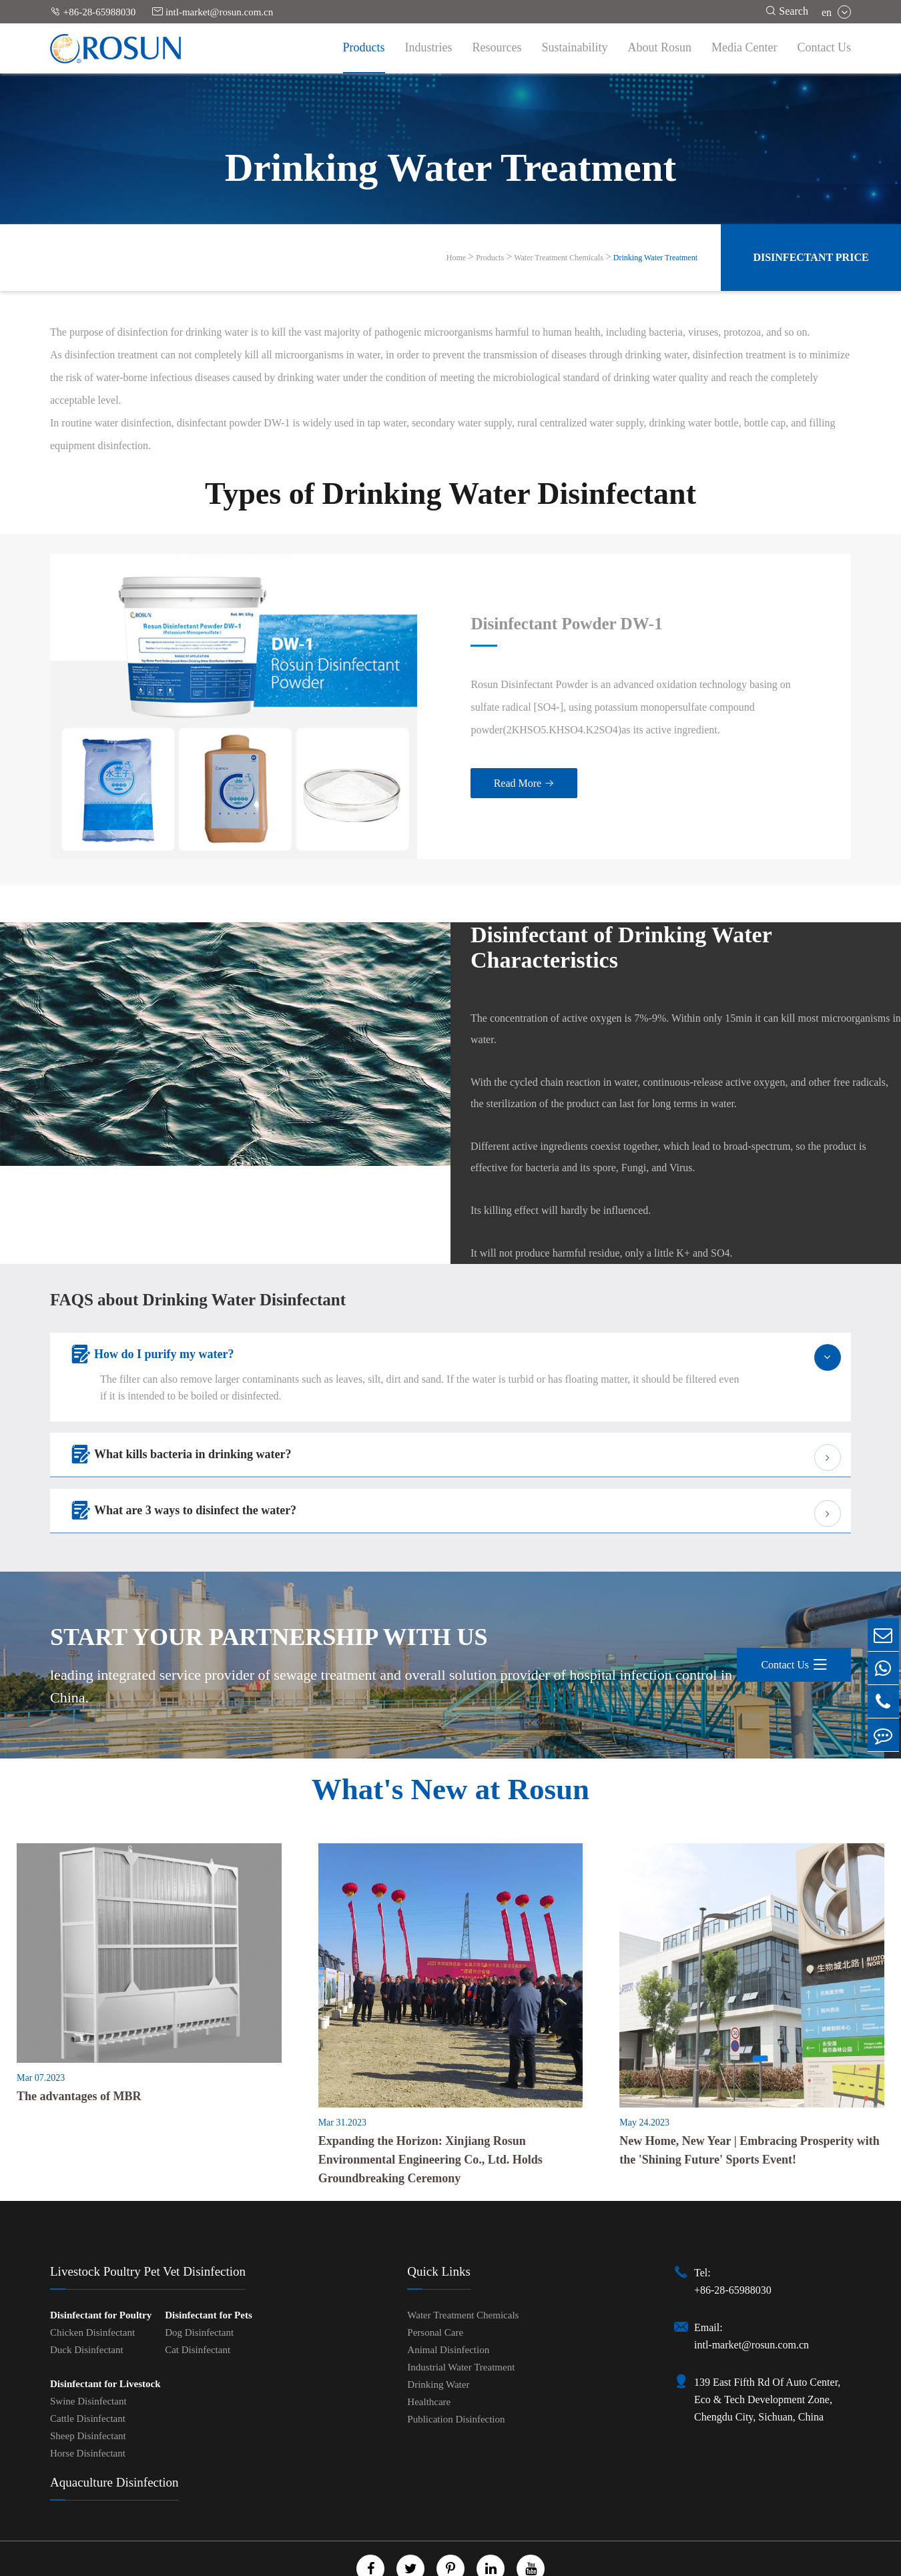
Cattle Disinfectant (87, 2374)
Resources (497, 47)
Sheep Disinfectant (88, 2391)
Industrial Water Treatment (461, 2323)
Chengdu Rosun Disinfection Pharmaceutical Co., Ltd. (434, 2549)
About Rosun (660, 47)
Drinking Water (438, 2340)
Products (364, 47)
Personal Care (435, 2288)
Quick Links (438, 2227)
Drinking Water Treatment (655, 257)
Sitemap (414, 2564)
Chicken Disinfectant (92, 2288)
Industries (429, 47)
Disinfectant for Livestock (105, 2339)
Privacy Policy (475, 2564)
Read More (474, 761)
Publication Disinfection (456, 2375)
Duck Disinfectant (86, 2305)
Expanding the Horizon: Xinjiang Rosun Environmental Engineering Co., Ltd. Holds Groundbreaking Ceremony (430, 2115)
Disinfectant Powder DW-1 (519, 601)
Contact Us (825, 47)
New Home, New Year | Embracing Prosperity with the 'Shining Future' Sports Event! (749, 2106)
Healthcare (428, 2357)
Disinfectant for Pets (208, 2271)
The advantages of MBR (79, 2051)
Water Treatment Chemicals (558, 257)
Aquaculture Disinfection (114, 2438)
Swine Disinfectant (88, 2357)
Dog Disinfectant (199, 2288)
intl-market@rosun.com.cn (212, 11)
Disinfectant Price (810, 257)
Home (456, 257)
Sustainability (575, 47)
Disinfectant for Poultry (101, 2271)
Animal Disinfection (448, 2305)
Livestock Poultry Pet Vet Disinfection (148, 2227)
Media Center (744, 47)
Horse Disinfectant (87, 2409)
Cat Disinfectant (197, 2305)
